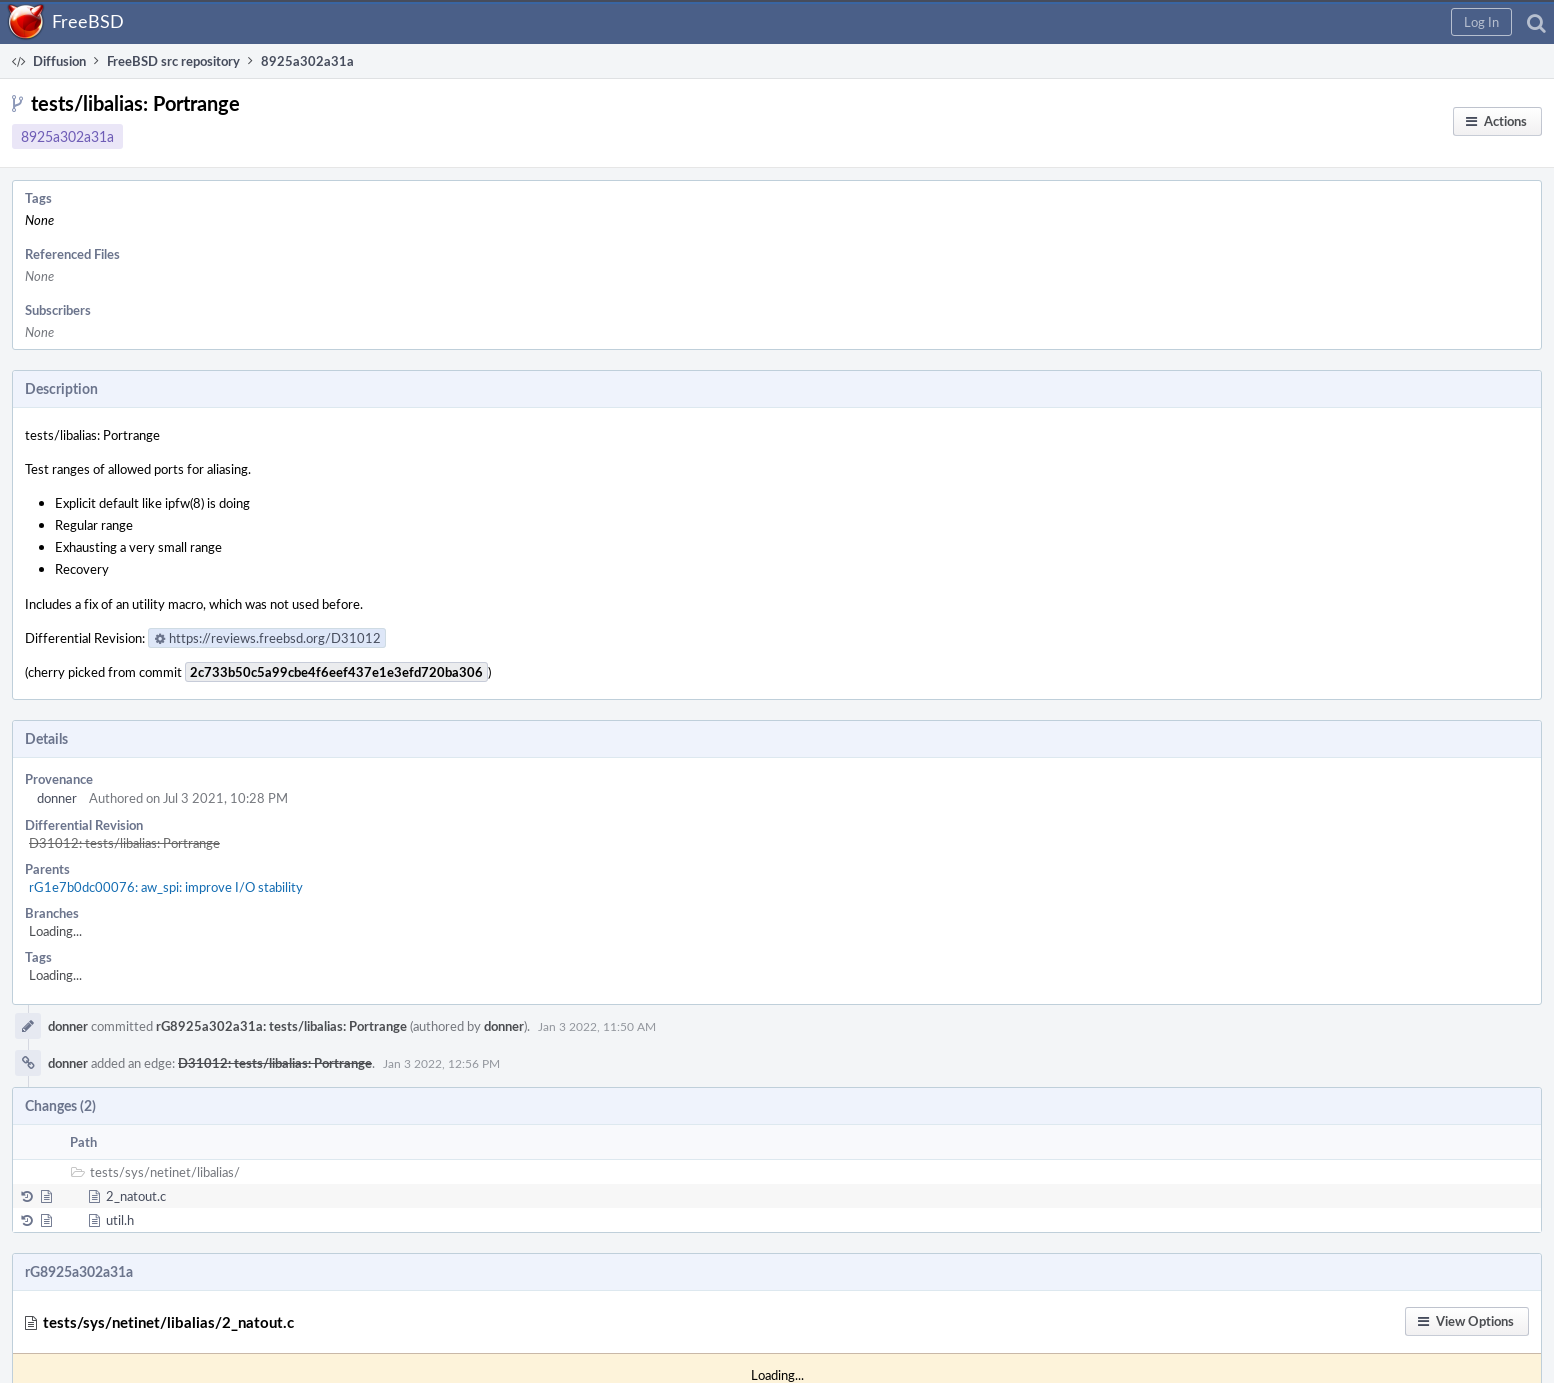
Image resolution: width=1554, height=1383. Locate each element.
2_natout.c (136, 1196)
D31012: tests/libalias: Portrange (124, 843)
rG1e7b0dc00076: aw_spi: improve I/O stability (166, 887)
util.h (120, 1220)
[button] (1481, 22)
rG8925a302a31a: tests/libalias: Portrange (281, 1026)
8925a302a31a (67, 136)
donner (57, 798)
